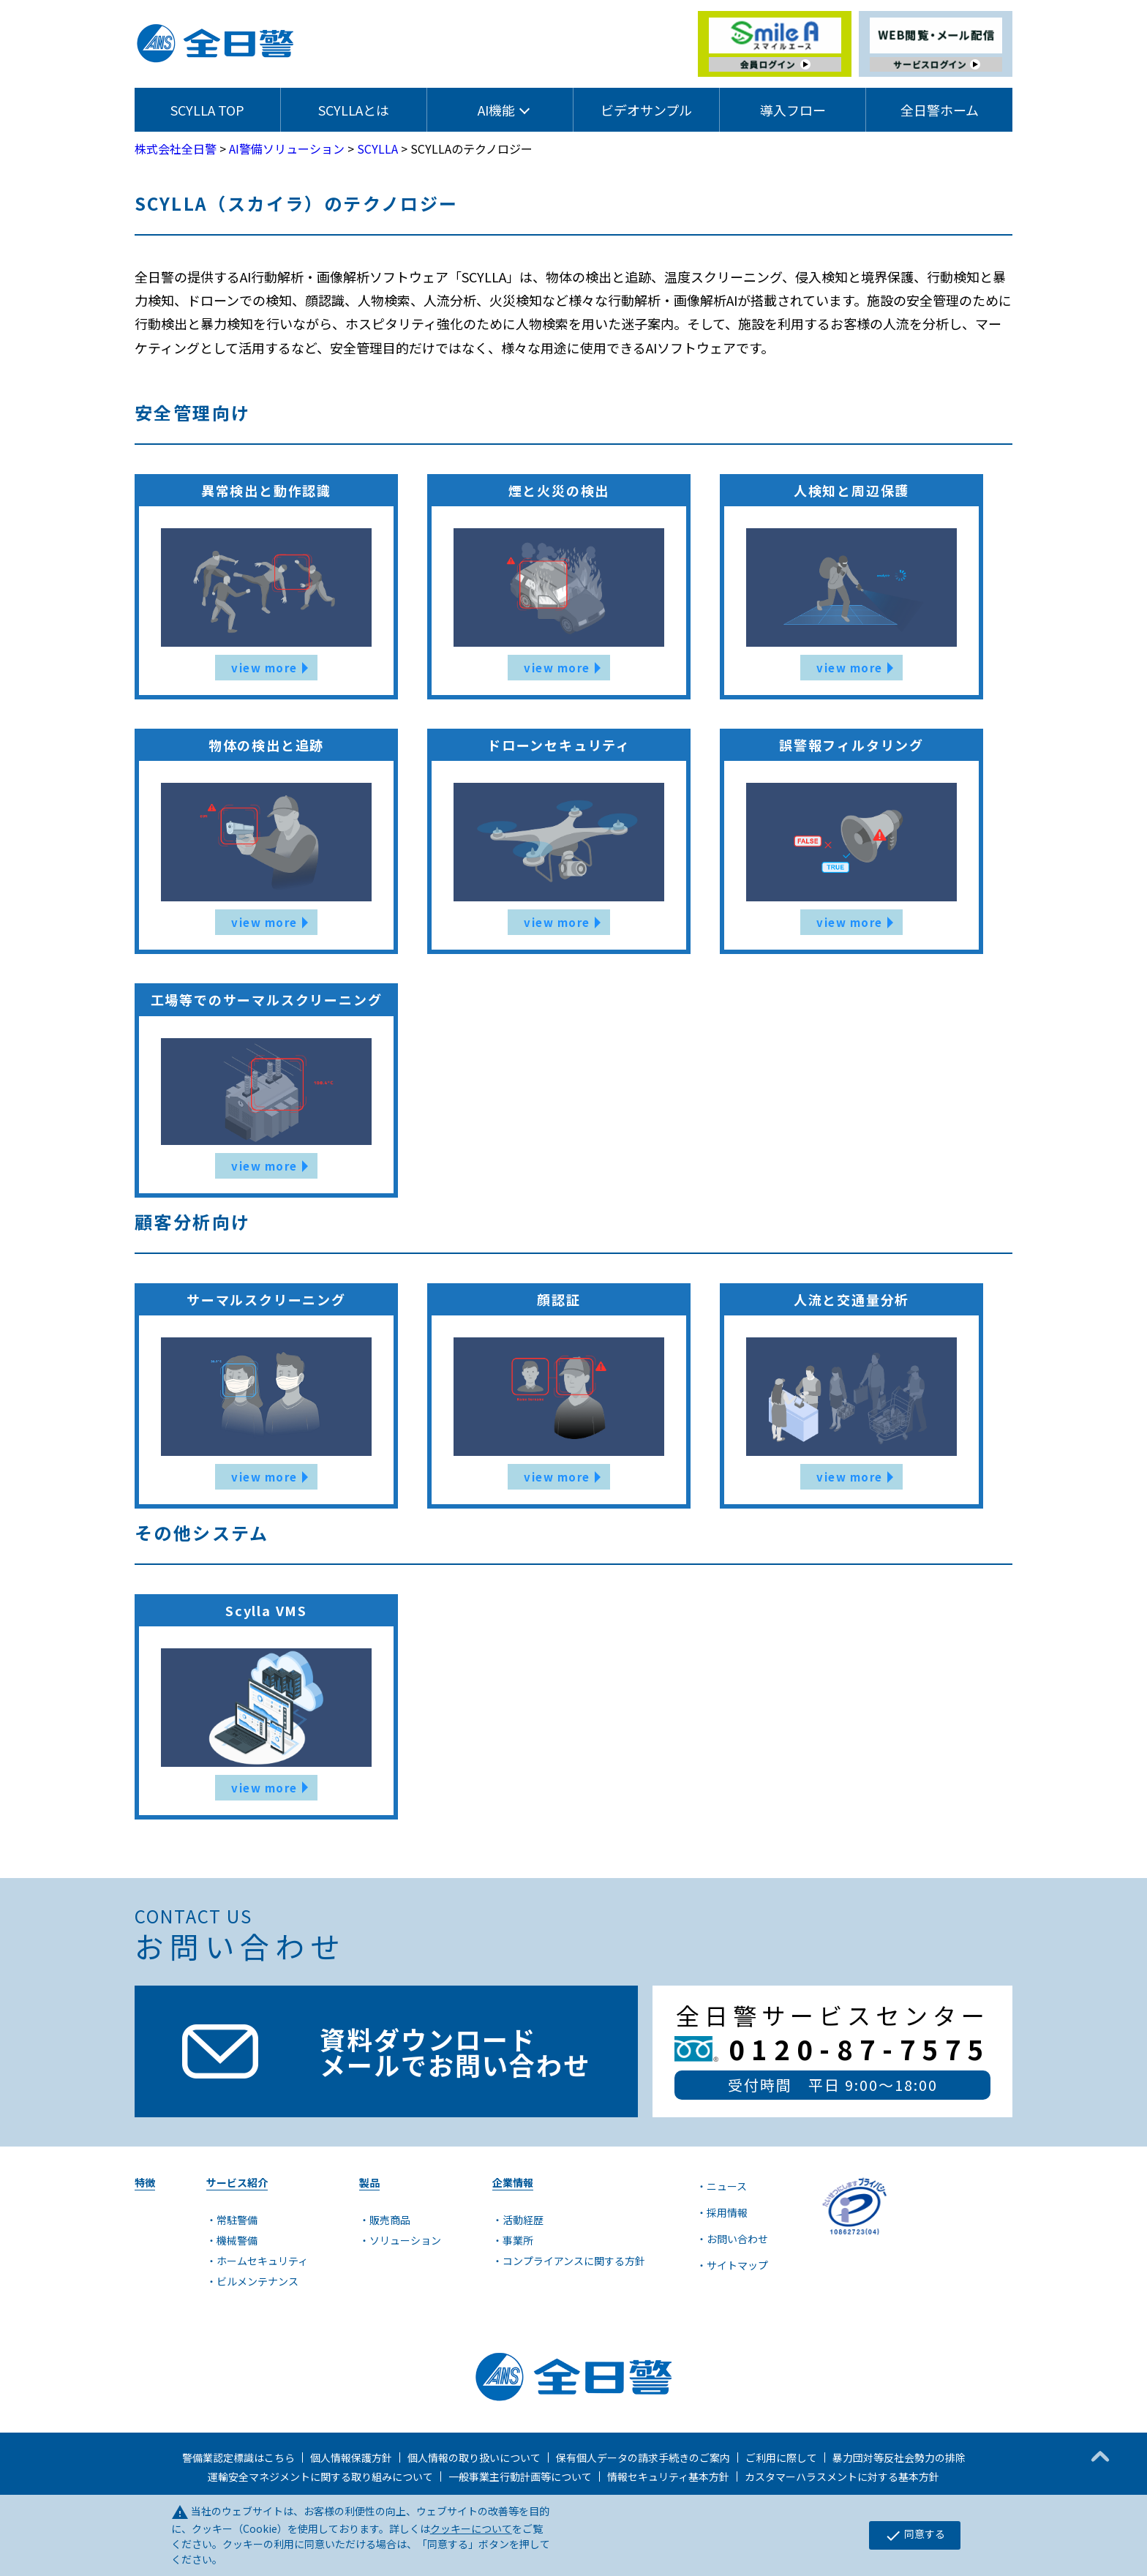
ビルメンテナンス (257, 2281)
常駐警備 (237, 2219)
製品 (369, 2182)
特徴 (145, 2182)
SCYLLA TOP (207, 109)
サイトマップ (737, 2265)
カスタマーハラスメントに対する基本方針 (842, 2476)
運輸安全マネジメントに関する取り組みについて (320, 2476)
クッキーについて (471, 2528)
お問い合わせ (737, 2238)
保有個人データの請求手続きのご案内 (643, 2457)
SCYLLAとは (353, 109)
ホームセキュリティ (262, 2260)
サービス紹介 (237, 2182)
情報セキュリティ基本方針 (668, 2476)
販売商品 (389, 2219)
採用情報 (727, 2212)
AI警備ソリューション (287, 148)
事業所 (518, 2240)
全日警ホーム (939, 109)
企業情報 (512, 2182)
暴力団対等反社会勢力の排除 (899, 2457)
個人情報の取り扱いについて (474, 2457)
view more (264, 667)
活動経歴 (523, 2219)
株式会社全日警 (176, 148)
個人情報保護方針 (351, 2457)
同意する (914, 2535)
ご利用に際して (781, 2457)
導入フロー (793, 109)
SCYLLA (377, 148)
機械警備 (237, 2240)
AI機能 (496, 109)
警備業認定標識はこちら (238, 2457)
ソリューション (405, 2240)
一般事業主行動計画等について (520, 2476)
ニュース (727, 2186)
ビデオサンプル (646, 109)
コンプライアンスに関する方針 (574, 2260)
